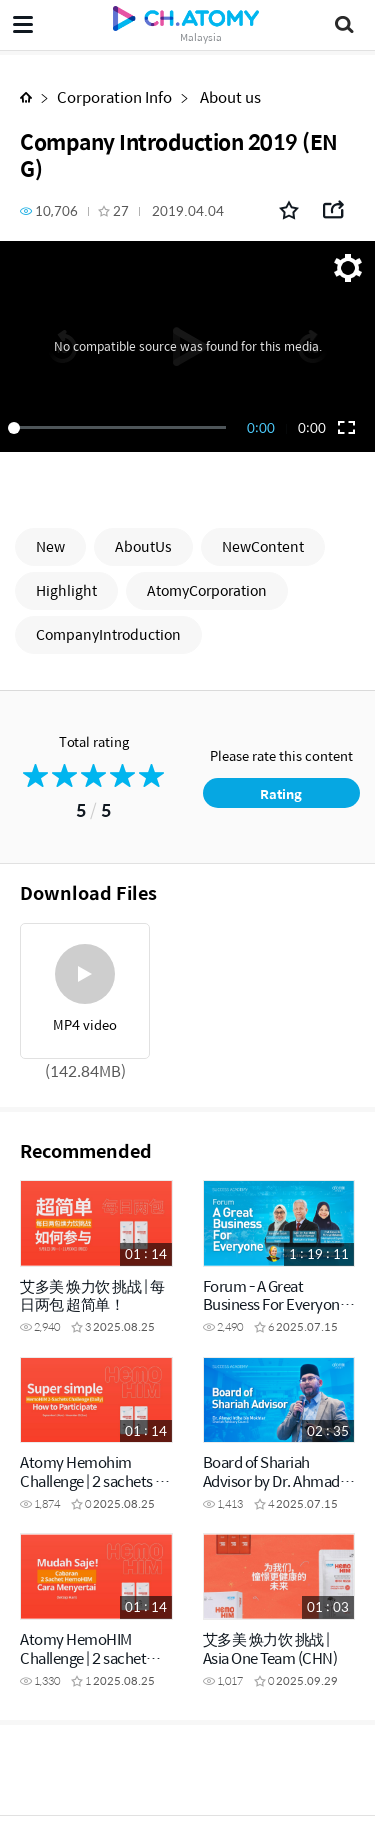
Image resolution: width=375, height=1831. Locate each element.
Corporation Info (114, 96)
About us (229, 96)
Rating (281, 793)
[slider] (120, 428)
